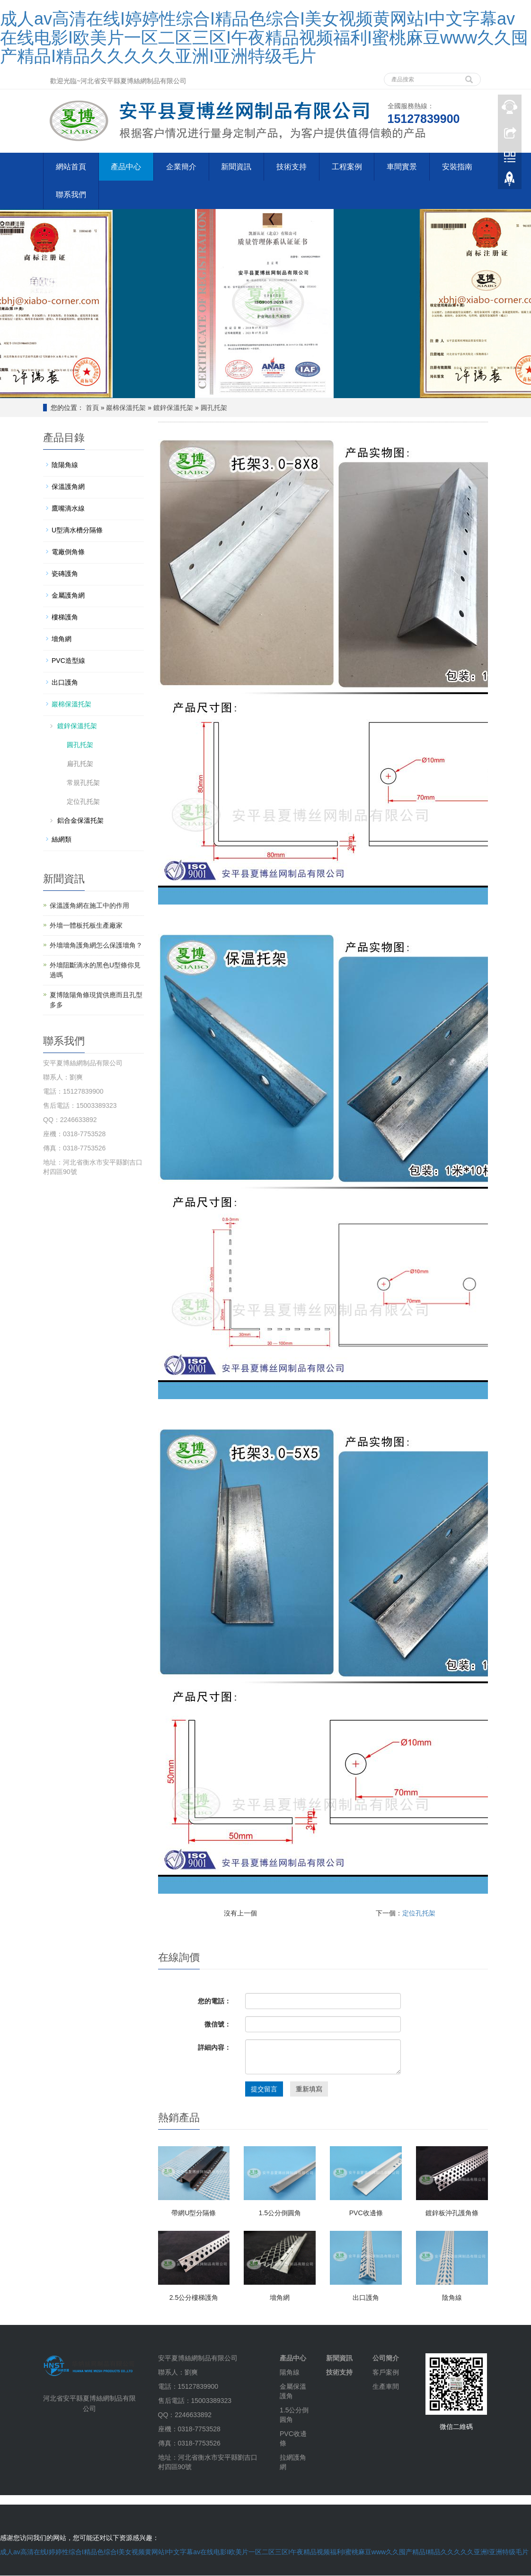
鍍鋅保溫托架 (173, 408)
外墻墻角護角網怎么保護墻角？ (96, 945)
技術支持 (292, 167)
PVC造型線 (68, 661)
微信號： (217, 2024)
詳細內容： (214, 2048)
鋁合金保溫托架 (80, 821)
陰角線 (452, 2298)
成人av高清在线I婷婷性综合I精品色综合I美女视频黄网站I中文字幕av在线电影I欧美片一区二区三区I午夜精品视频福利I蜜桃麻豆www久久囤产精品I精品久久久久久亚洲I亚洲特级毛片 (264, 37)
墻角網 (280, 2298)
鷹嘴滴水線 (68, 509)
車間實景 (403, 167)
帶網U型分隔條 (193, 2213)
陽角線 (290, 2372)
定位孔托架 (418, 1913)
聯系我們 (71, 195)
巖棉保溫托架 (126, 408)
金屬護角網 (68, 596)
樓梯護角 (65, 617)
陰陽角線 (65, 465)
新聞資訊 (237, 167)
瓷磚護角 (65, 574)
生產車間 (385, 2387)
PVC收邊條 (366, 2213)
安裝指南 (458, 167)
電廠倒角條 (68, 552)
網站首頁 (71, 167)
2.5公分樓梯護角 (193, 2298)
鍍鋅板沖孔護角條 (451, 2213)
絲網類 (61, 840)
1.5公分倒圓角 (280, 2213)
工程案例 (348, 167)
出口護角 (366, 2298)
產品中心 (126, 167)
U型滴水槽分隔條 (77, 530)
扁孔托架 (80, 764)
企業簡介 (182, 167)
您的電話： (214, 2001)
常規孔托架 (83, 783)
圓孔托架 (214, 408)
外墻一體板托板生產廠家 (86, 926)
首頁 (92, 408)
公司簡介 (385, 2358)
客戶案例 (385, 2372)
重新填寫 (309, 2089)
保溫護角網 (68, 487)
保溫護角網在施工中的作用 (89, 906)
